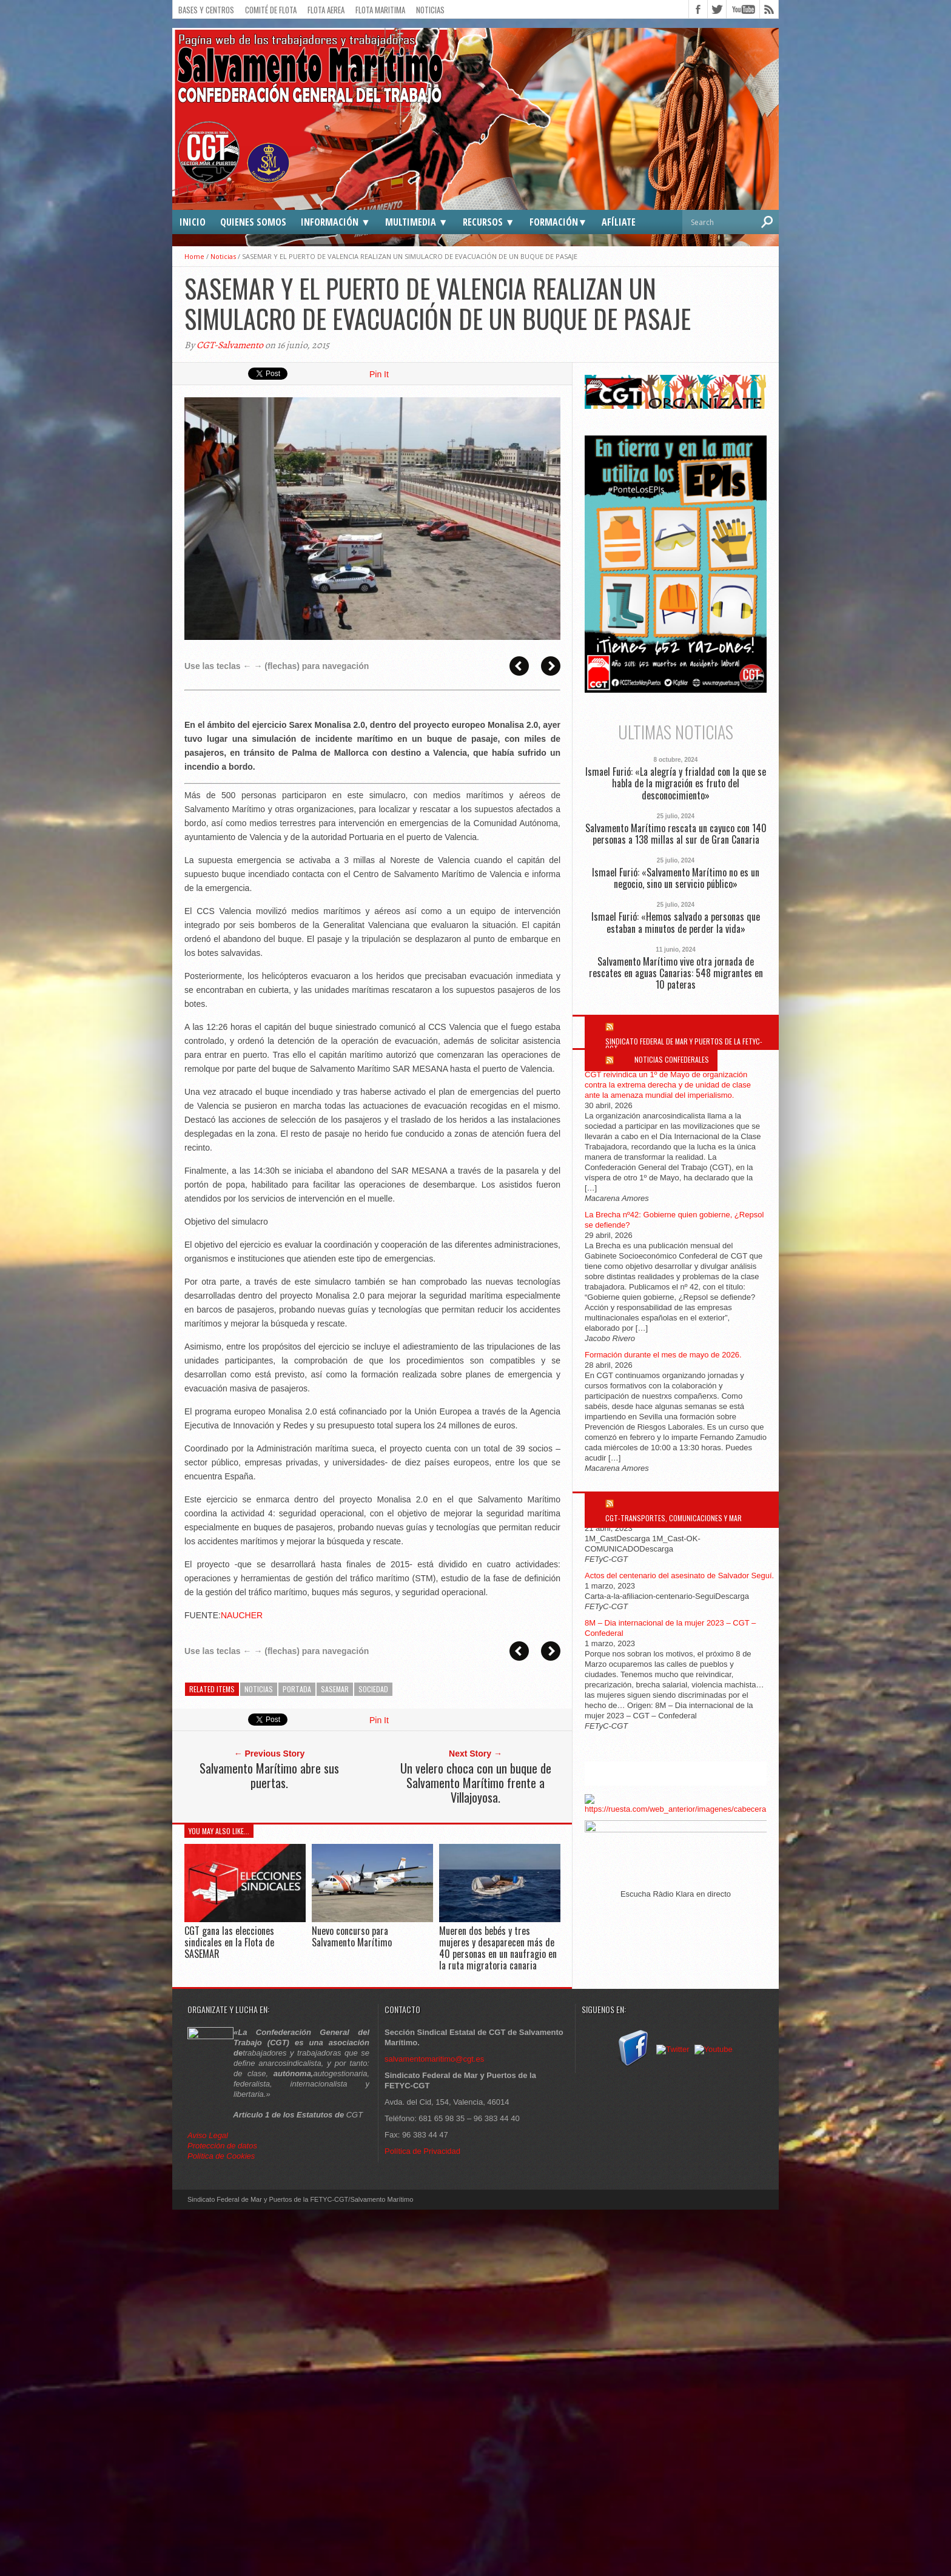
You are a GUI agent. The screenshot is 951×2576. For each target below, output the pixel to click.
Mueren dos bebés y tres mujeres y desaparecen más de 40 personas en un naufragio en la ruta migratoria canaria (498, 1948)
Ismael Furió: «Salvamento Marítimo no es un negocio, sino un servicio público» (675, 878)
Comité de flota (271, 10)
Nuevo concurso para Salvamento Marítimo (352, 1936)
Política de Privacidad (422, 2151)
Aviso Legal (208, 2135)
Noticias (430, 10)
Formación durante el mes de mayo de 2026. (663, 1354)
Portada (297, 1689)
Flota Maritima (380, 10)
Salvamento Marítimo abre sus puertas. (269, 1775)
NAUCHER (242, 1615)
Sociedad (373, 1689)
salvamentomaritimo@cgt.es (434, 2058)
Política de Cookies (221, 2156)
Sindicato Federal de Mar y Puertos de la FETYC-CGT (683, 1045)
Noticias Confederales (671, 1059)
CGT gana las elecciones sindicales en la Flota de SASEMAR (229, 1942)
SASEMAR (335, 1689)
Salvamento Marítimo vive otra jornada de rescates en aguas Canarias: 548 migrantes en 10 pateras (676, 973)
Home (194, 256)
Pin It (379, 374)
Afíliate (619, 222)
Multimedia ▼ (416, 222)
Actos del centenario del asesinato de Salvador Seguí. (679, 1575)
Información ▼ (336, 222)
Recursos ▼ (489, 222)
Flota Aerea (325, 10)
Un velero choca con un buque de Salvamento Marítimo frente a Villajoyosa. (475, 1782)
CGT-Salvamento (230, 345)
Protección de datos (222, 2145)
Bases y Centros (206, 10)
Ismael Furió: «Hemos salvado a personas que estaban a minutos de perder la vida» (675, 922)
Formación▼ (558, 222)
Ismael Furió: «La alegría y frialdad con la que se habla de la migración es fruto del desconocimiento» (675, 783)
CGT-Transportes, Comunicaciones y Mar (673, 1518)
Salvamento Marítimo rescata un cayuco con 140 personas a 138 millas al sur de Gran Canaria (676, 834)
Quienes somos (253, 222)
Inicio (193, 222)
